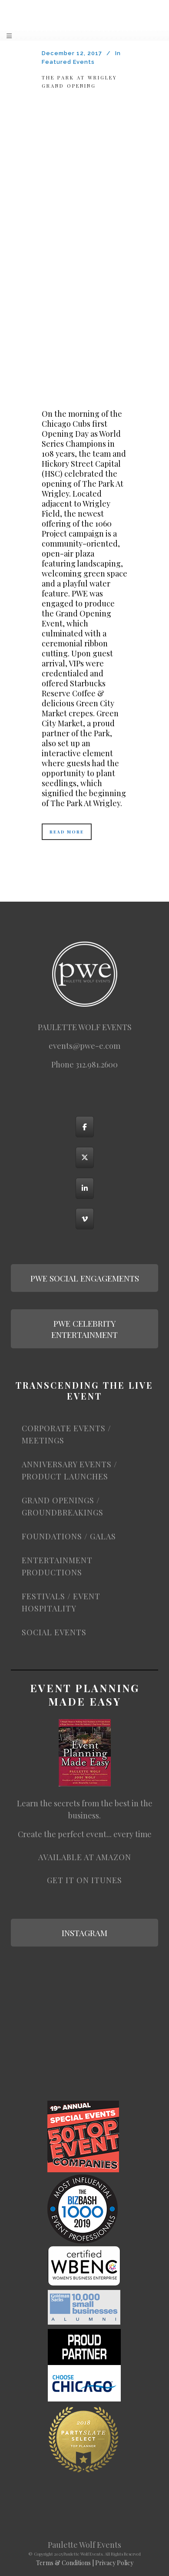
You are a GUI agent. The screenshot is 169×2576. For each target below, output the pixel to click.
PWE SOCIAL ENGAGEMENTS (84, 1278)
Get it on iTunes (84, 1880)
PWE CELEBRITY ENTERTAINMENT (84, 1329)
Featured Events (68, 62)
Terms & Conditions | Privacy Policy (84, 2563)
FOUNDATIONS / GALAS (69, 1536)
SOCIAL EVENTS (54, 1632)
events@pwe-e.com (84, 1046)
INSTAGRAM (84, 1932)
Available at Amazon (84, 1857)
